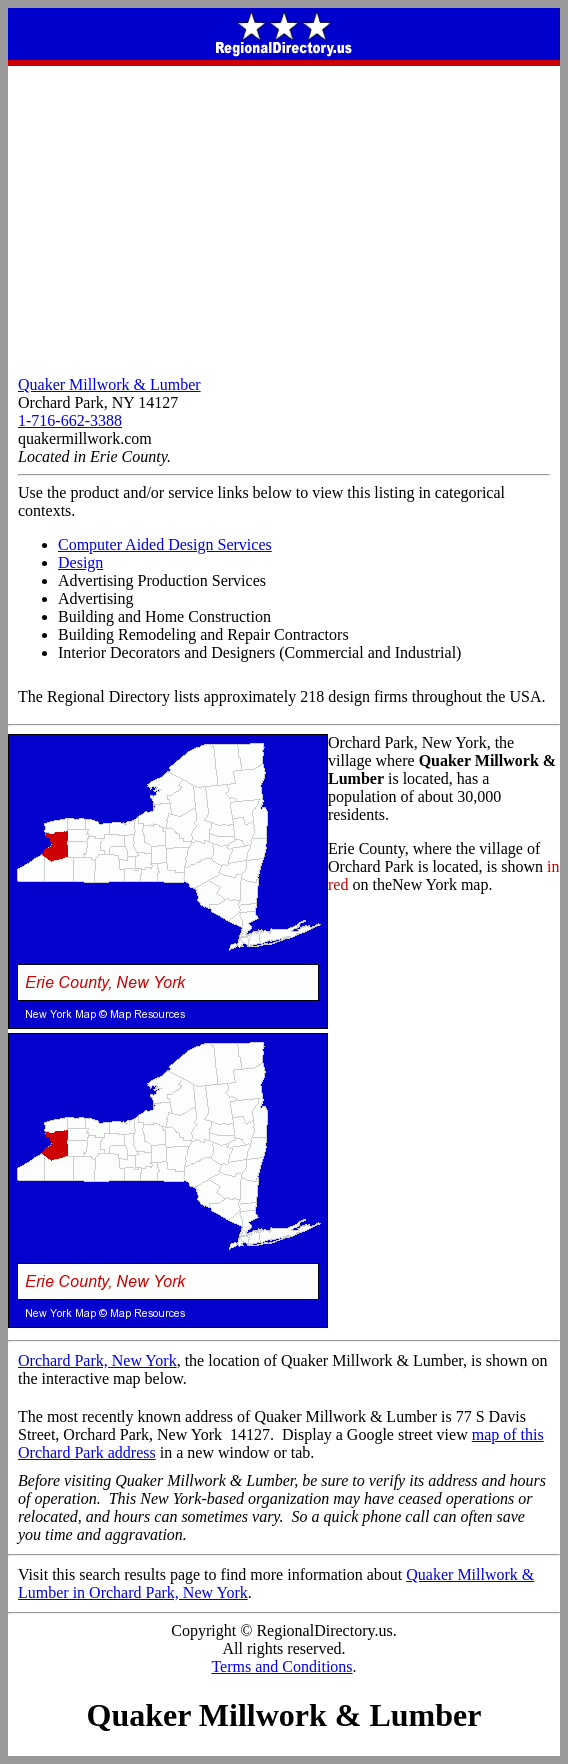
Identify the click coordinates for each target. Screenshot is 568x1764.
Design (80, 562)
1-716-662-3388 (70, 420)
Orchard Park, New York (97, 1360)
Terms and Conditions (281, 1666)
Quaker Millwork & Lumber (109, 384)
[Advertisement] (284, 216)
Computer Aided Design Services (165, 544)
